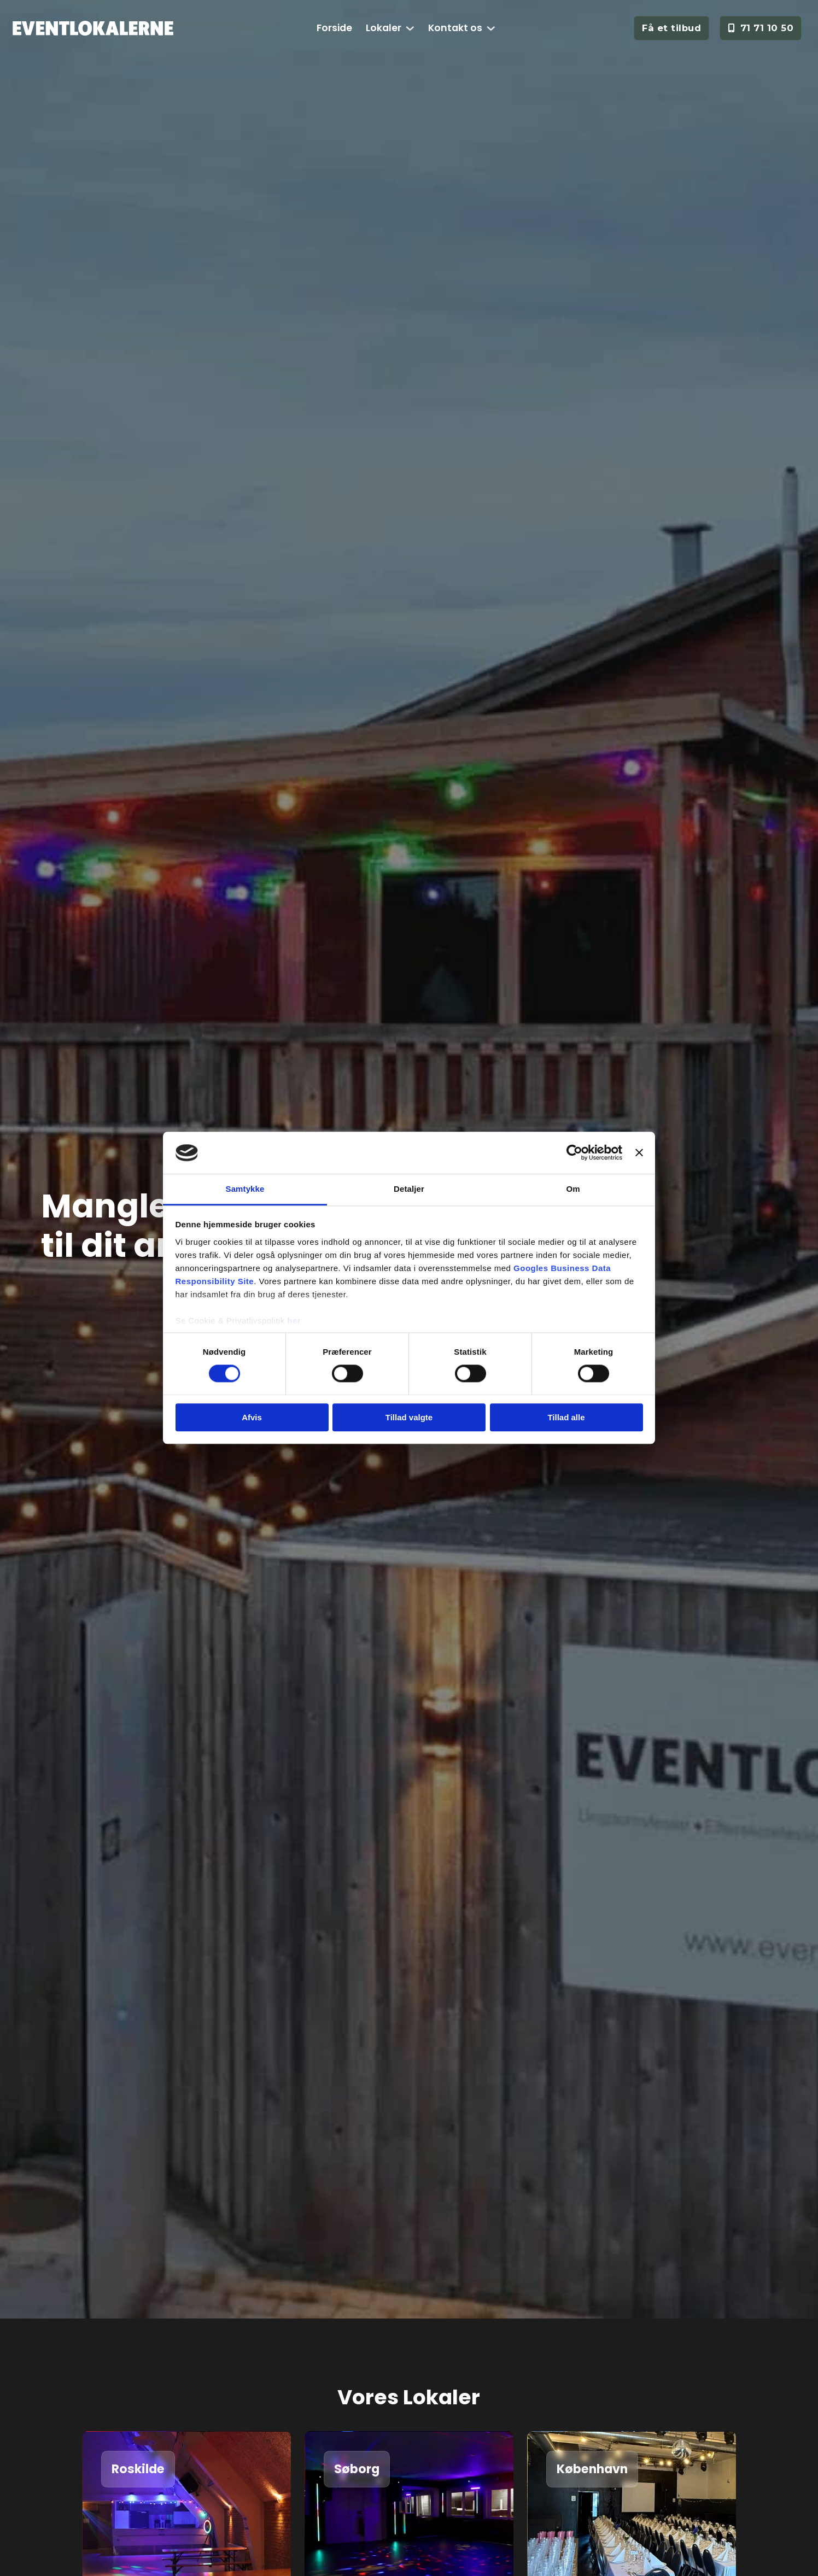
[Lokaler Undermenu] (410, 28)
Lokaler (383, 27)
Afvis (252, 1417)
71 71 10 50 (760, 27)
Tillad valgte (409, 1417)
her (294, 1320)
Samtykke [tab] (245, 1188)
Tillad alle (566, 1417)
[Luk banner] (639, 1153)
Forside (334, 27)
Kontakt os (455, 27)
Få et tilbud (671, 27)
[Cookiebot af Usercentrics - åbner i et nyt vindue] (574, 1153)
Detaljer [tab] (409, 1188)
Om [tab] (573, 1188)
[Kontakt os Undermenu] (491, 28)
